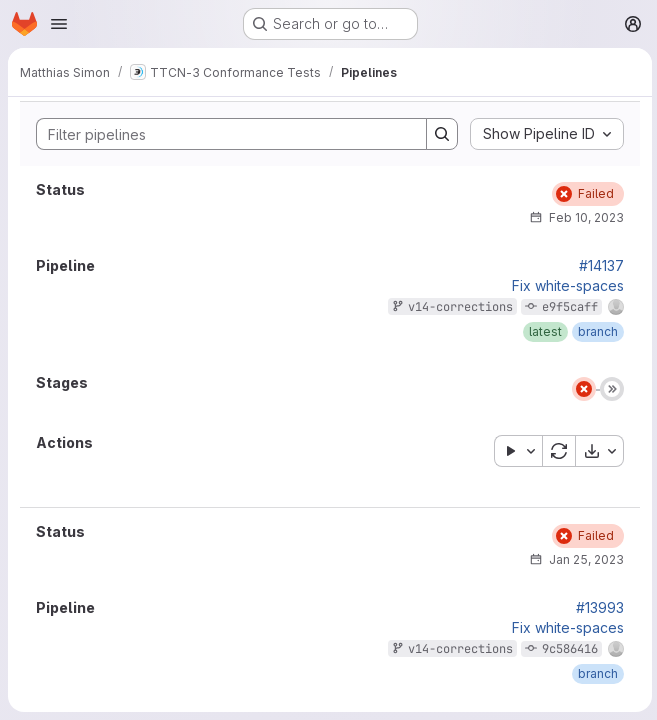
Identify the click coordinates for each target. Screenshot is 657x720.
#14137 (598, 266)
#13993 (597, 608)
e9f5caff (567, 307)
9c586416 (567, 649)
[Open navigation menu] (59, 24)
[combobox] (544, 134)
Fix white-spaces (565, 286)
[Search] (220, 134)
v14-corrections (457, 307)
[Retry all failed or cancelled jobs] (556, 451)
